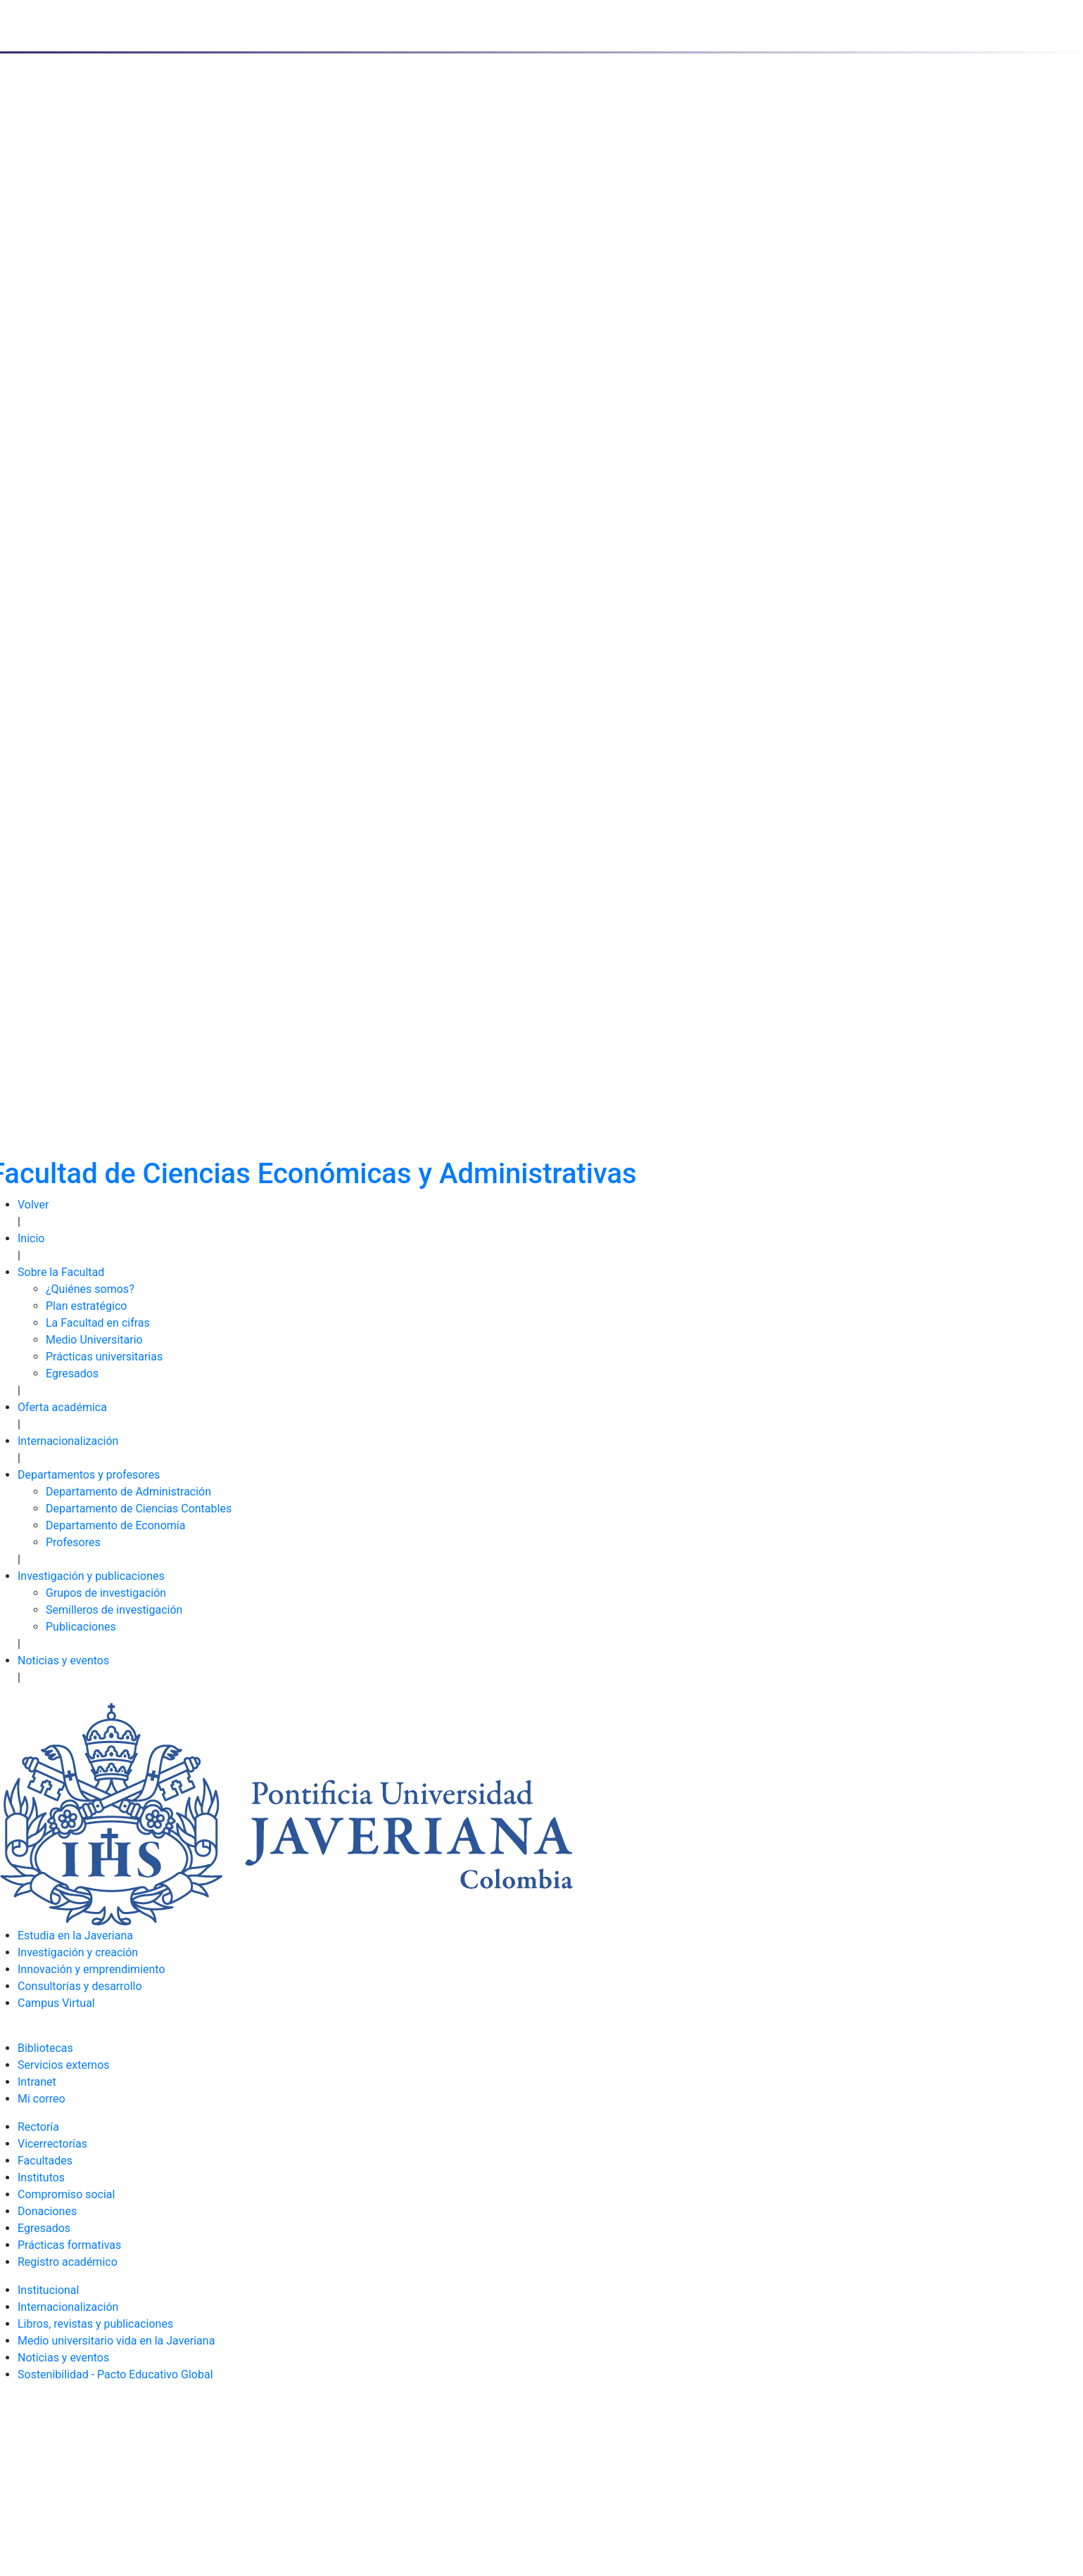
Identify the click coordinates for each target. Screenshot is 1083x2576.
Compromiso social (66, 2194)
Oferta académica (62, 1407)
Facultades (45, 2160)
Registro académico (68, 2262)
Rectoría (38, 2127)
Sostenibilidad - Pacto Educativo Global (115, 2374)
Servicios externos (64, 2065)
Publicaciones (81, 1626)
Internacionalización (68, 1441)
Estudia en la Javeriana (75, 1935)
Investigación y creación (78, 1952)
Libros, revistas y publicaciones (95, 2323)
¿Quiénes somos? (90, 1289)
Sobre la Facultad (61, 1272)
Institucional (48, 2290)
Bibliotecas (45, 2048)
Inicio (31, 1238)
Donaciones (47, 2211)
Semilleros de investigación (114, 1610)
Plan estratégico (86, 1306)
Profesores (73, 1542)
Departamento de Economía (116, 1525)
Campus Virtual (56, 2003)
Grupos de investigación (106, 1593)
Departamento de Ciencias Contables (139, 1508)
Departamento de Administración (128, 1491)
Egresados (72, 1373)
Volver (33, 1204)
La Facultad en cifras (98, 1323)
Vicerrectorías (52, 2143)
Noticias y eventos (63, 1660)
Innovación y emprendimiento (91, 1969)
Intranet (37, 2082)
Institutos (41, 2177)
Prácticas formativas (69, 2245)
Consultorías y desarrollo (80, 1986)
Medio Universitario (94, 1339)
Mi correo (41, 2098)
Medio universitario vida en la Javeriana (116, 2340)
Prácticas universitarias (104, 1356)
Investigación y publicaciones (91, 1576)
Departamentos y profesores (89, 1474)
